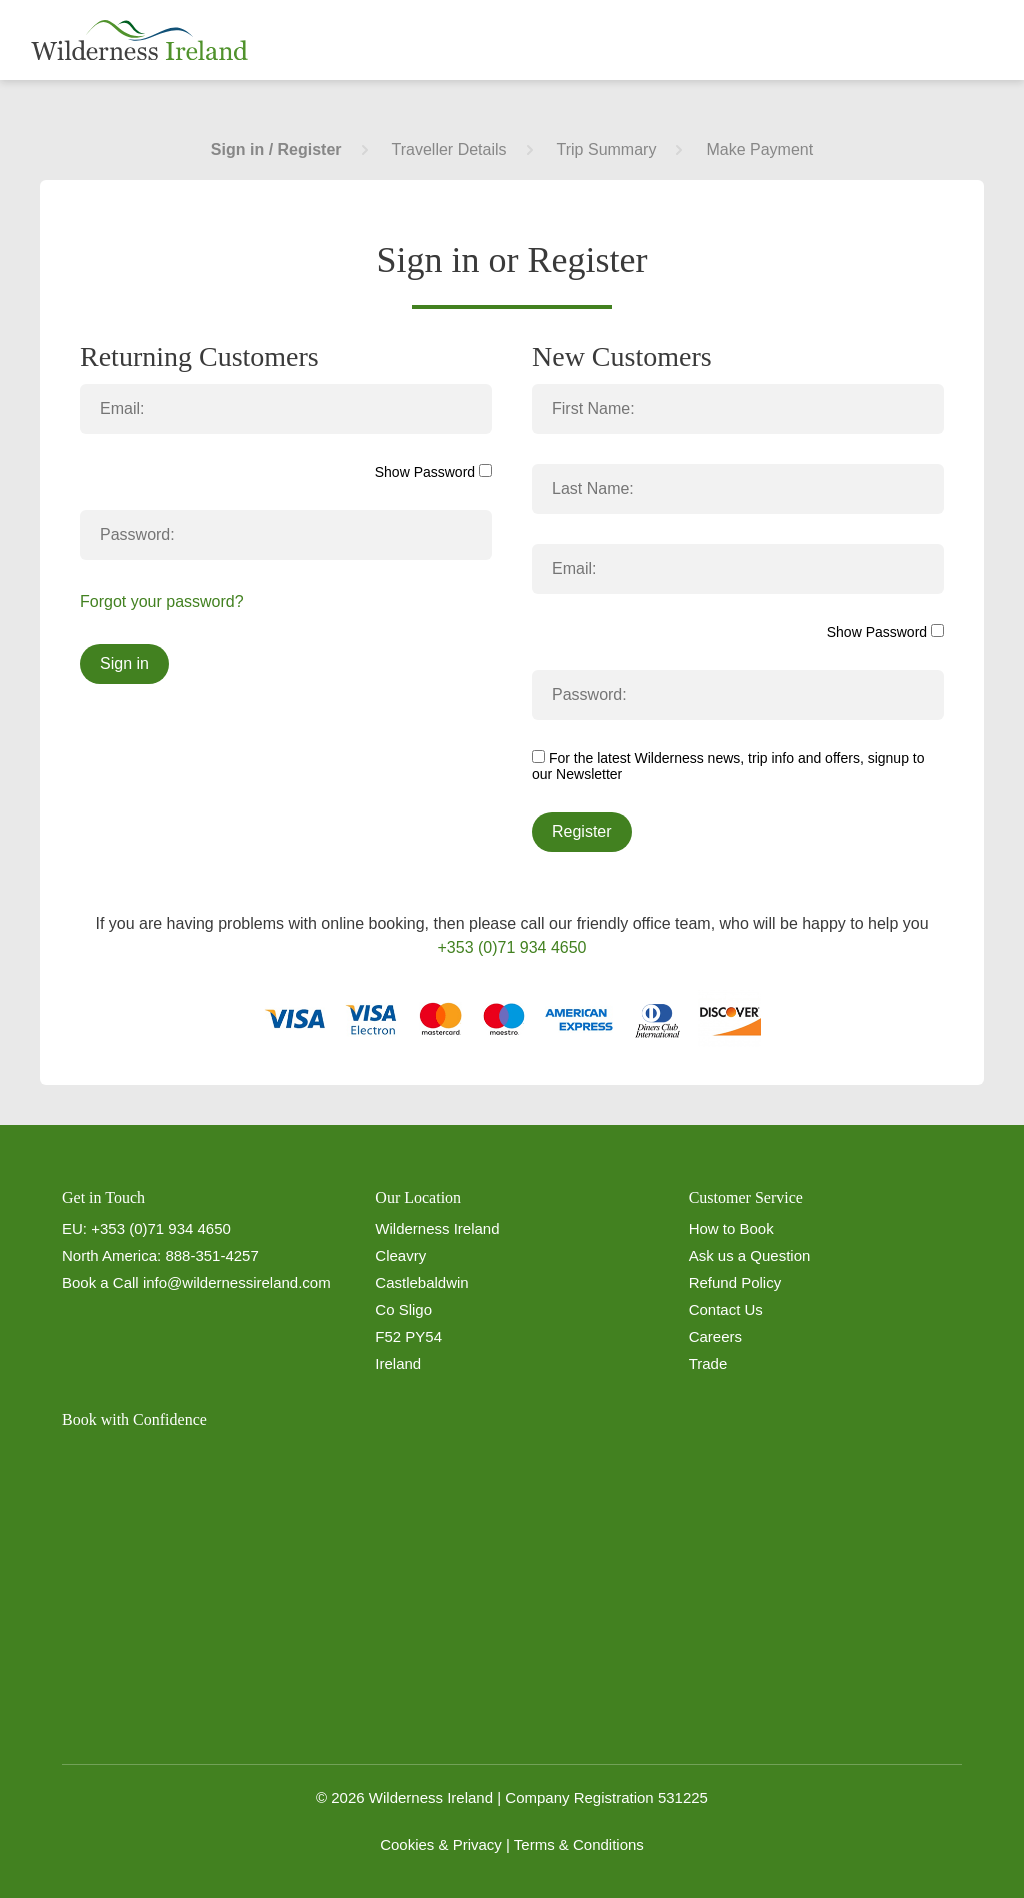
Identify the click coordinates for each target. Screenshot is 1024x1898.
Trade (708, 1363)
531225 (683, 1797)
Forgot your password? (162, 601)
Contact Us (726, 1309)
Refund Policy (735, 1282)
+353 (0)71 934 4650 (511, 947)
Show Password (433, 472)
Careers (715, 1336)
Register (582, 831)
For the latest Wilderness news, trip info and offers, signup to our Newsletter (728, 766)
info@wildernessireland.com (237, 1282)
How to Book (731, 1228)
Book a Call (100, 1282)
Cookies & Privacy (441, 1844)
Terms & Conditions (579, 1844)
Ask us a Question (750, 1255)
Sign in (124, 663)
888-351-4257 (211, 1255)
